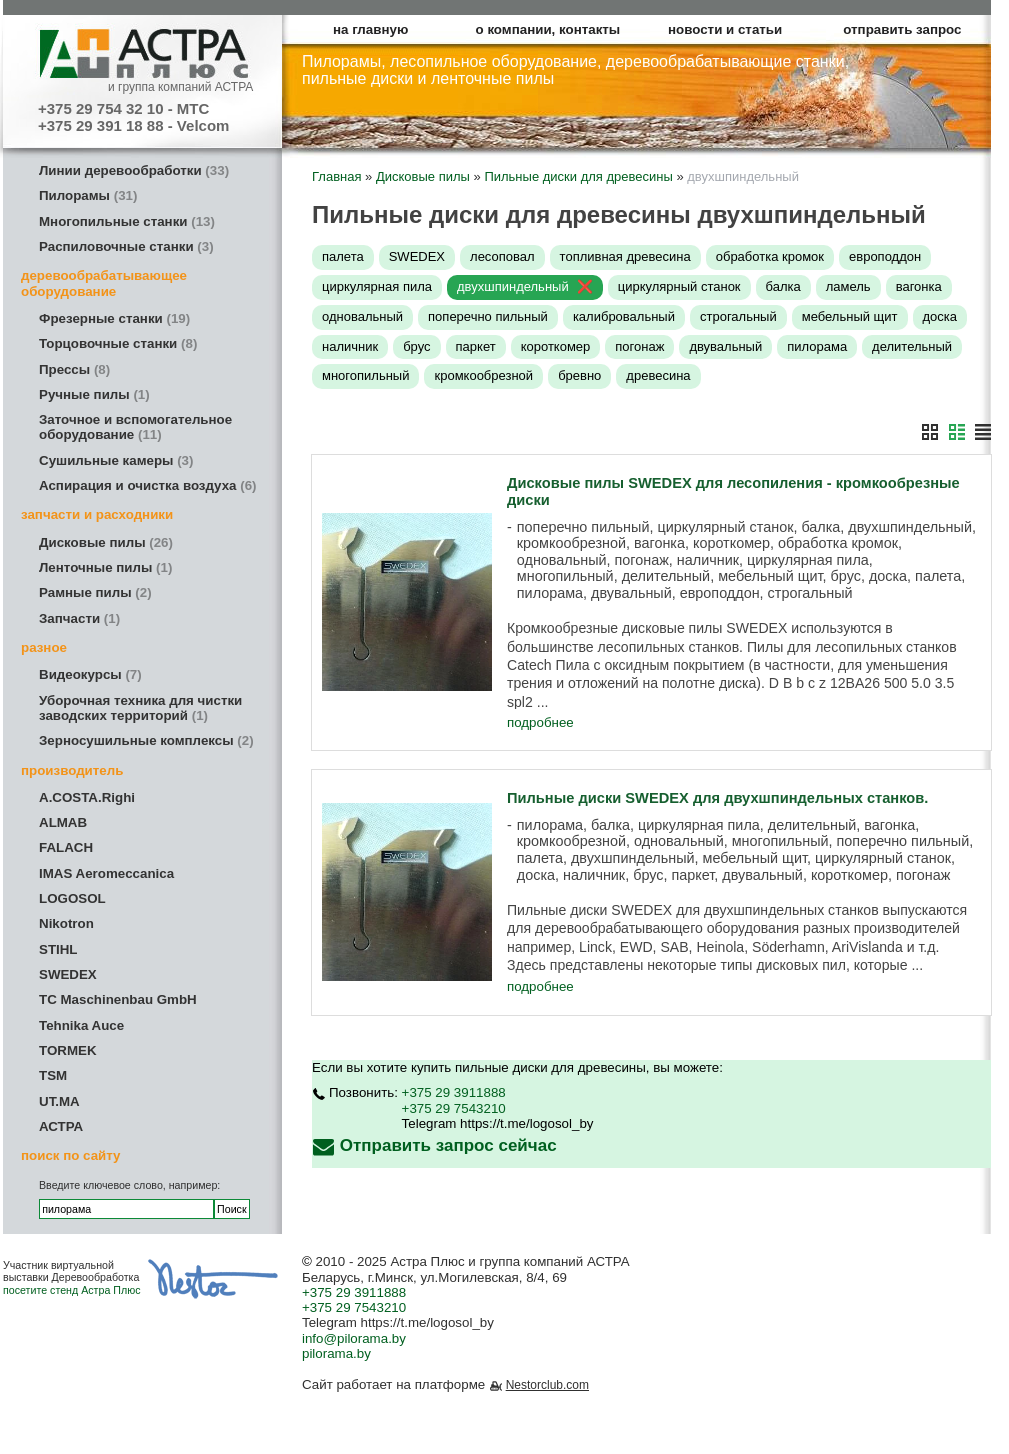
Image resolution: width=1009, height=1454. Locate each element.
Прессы (74, 369)
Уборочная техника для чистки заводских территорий (140, 708)
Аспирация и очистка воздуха (148, 485)
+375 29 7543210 (454, 1108)
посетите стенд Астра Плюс (72, 1290)
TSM (53, 1075)
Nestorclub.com (547, 1385)
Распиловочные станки (126, 246)
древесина (658, 375)
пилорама (817, 346)
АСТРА (61, 1126)
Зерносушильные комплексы (146, 740)
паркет (476, 346)
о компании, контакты (548, 29)
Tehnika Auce (81, 1025)
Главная (336, 176)
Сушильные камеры (116, 460)
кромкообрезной (483, 375)
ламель (848, 286)
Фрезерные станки (114, 318)
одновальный (362, 316)
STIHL (58, 949)
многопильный (365, 375)
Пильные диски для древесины (578, 176)
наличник (350, 346)
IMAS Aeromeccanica (106, 873)
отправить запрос (902, 29)
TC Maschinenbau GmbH (118, 999)
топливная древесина (625, 256)
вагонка (919, 286)
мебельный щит (850, 316)
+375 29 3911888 (454, 1092)
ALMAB (63, 822)
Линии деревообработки (134, 170)
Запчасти (79, 618)
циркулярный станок (679, 286)
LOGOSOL (72, 898)
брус (416, 346)
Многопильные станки (127, 221)
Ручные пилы (94, 394)
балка (783, 286)
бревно (579, 375)
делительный (912, 346)
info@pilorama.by (354, 1338)
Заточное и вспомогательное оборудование (135, 427)
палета (343, 256)
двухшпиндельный (513, 286)
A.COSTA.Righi (87, 797)
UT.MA (59, 1101)
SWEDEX (68, 974)
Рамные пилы (95, 592)
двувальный (725, 346)
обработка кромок (770, 256)
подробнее (540, 722)
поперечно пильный (488, 316)
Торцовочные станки (118, 343)
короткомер (556, 346)
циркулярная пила (377, 286)
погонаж (639, 346)
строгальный (738, 316)
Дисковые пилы (106, 542)
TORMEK (68, 1050)
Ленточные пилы (105, 567)
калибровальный (624, 316)
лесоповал (502, 256)
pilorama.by (336, 1353)
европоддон (885, 256)
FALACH (66, 847)
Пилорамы (88, 195)
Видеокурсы (90, 674)
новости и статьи (725, 29)
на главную (370, 29)
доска (940, 316)
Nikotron (66, 923)
